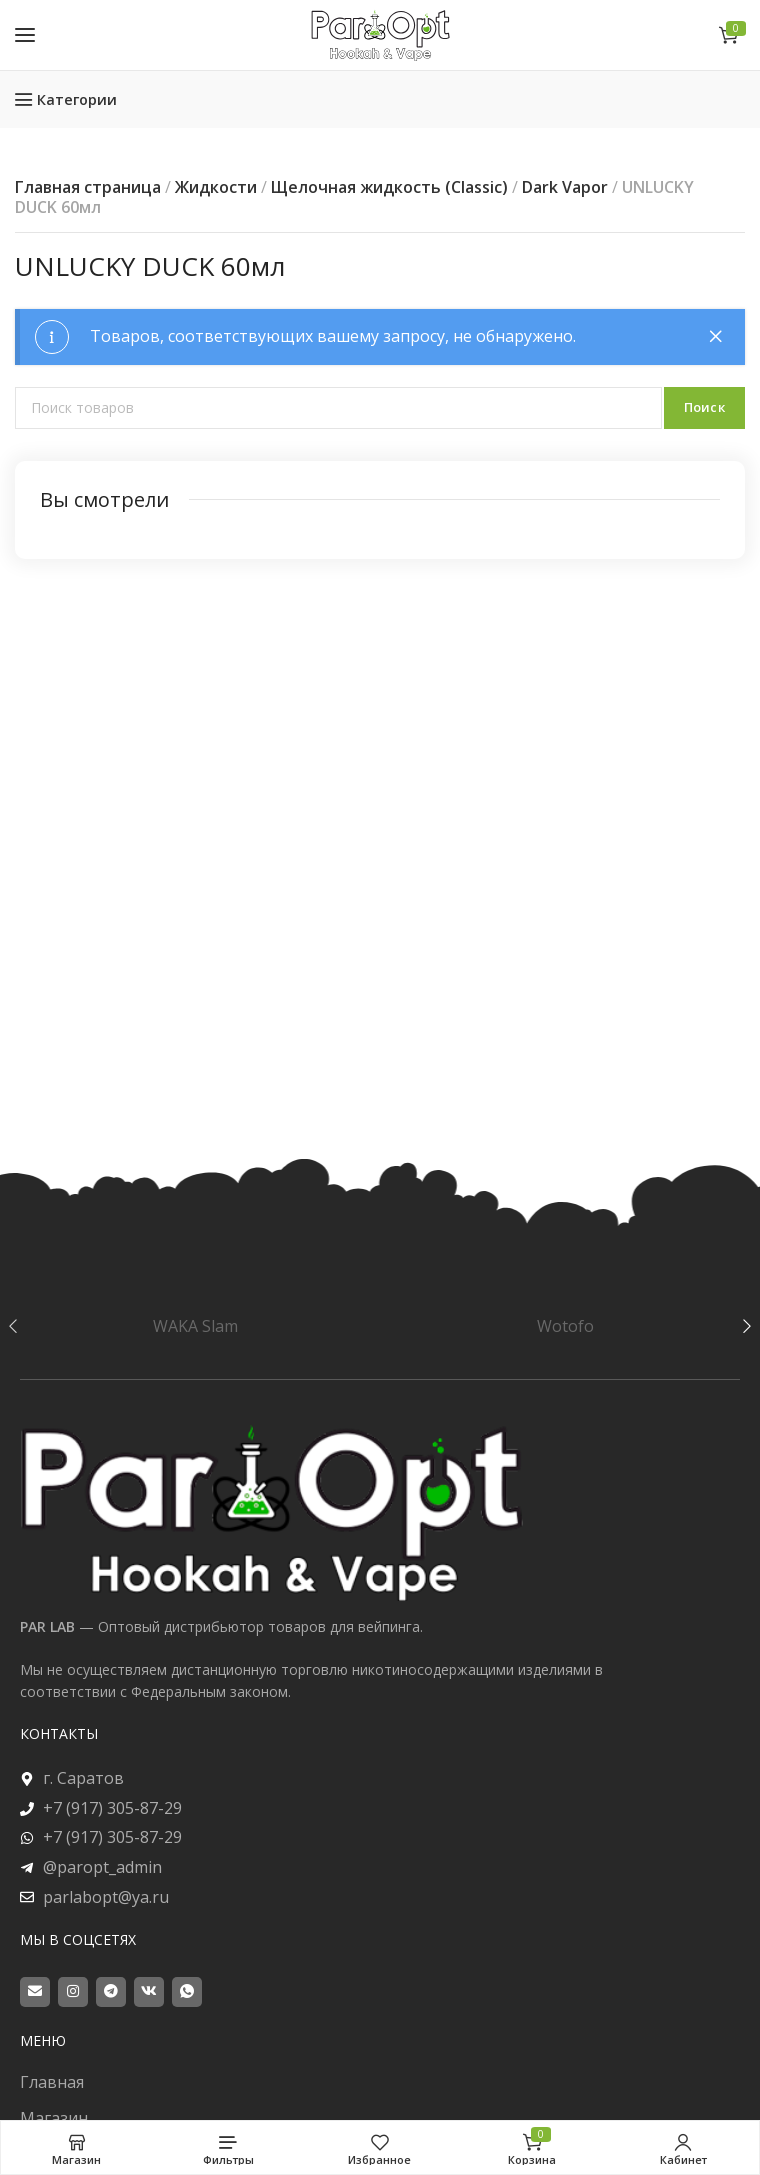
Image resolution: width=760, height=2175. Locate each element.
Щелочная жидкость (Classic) (389, 187)
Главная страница (88, 187)
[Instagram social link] (73, 1992)
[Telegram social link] (111, 1992)
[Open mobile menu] (25, 35)
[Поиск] (338, 408)
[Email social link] (35, 1992)
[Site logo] (380, 34)
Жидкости (216, 187)
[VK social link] (149, 1992)
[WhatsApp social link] (187, 1992)
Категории (77, 99)
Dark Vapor (565, 187)
